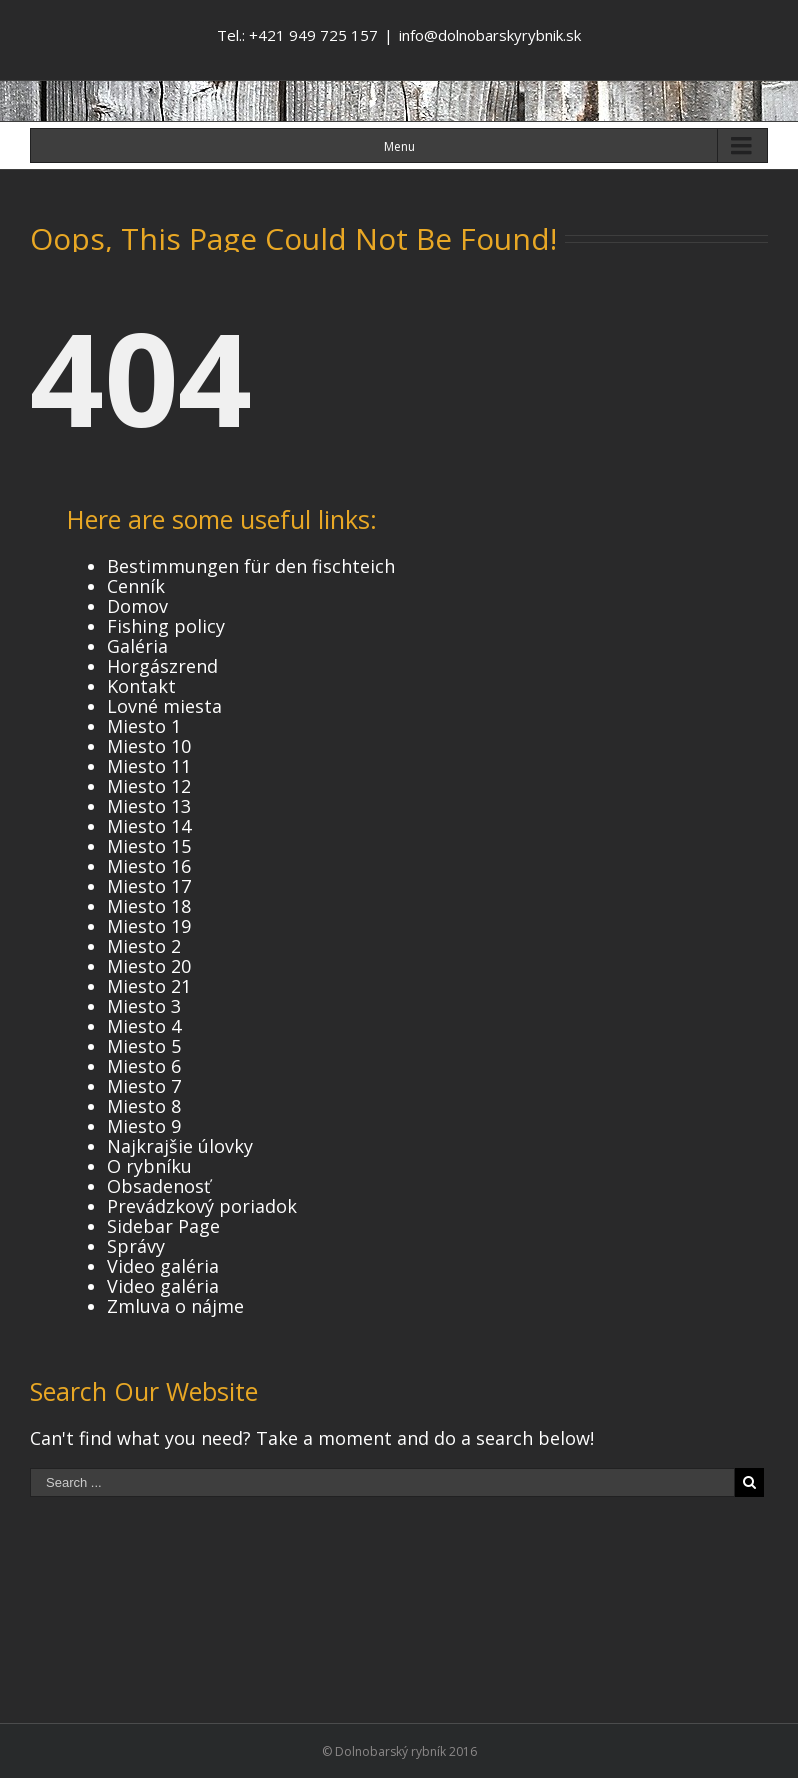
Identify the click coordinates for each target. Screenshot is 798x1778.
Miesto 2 (144, 946)
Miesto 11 (149, 766)
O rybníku (149, 1166)
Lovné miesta (164, 706)
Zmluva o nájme (175, 1306)
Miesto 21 (149, 986)
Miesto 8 (144, 1106)
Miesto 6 (144, 1066)
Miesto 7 (144, 1086)
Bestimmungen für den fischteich (251, 566)
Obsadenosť (158, 1186)
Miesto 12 (149, 786)
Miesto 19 (149, 926)
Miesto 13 (149, 806)
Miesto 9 (144, 1126)
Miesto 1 (144, 726)
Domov (137, 606)
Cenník (136, 586)
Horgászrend (162, 666)
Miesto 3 (144, 1006)
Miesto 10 (149, 746)
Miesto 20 (149, 966)
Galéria (137, 646)
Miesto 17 (149, 886)
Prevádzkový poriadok (202, 1206)
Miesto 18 (149, 906)
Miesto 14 (149, 826)
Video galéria (163, 1266)
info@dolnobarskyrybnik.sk (490, 35)
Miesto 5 (144, 1046)
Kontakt (141, 686)
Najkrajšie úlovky (180, 1146)
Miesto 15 (149, 846)
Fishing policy (166, 626)
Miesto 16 (149, 866)
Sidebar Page (163, 1226)
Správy (136, 1246)
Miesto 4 (144, 1026)
